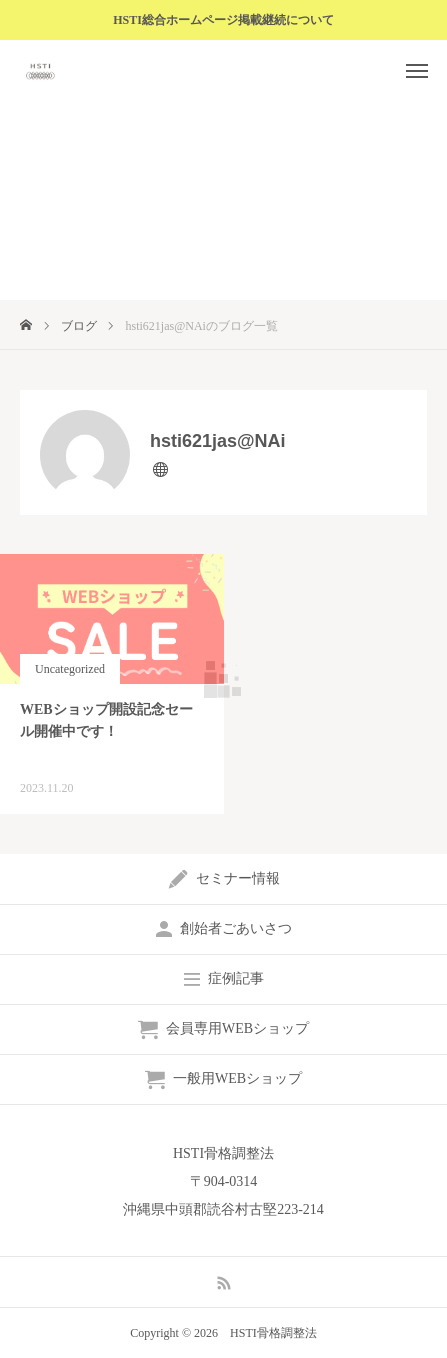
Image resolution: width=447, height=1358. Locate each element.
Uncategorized (70, 669)
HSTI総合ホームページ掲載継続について (223, 20)
